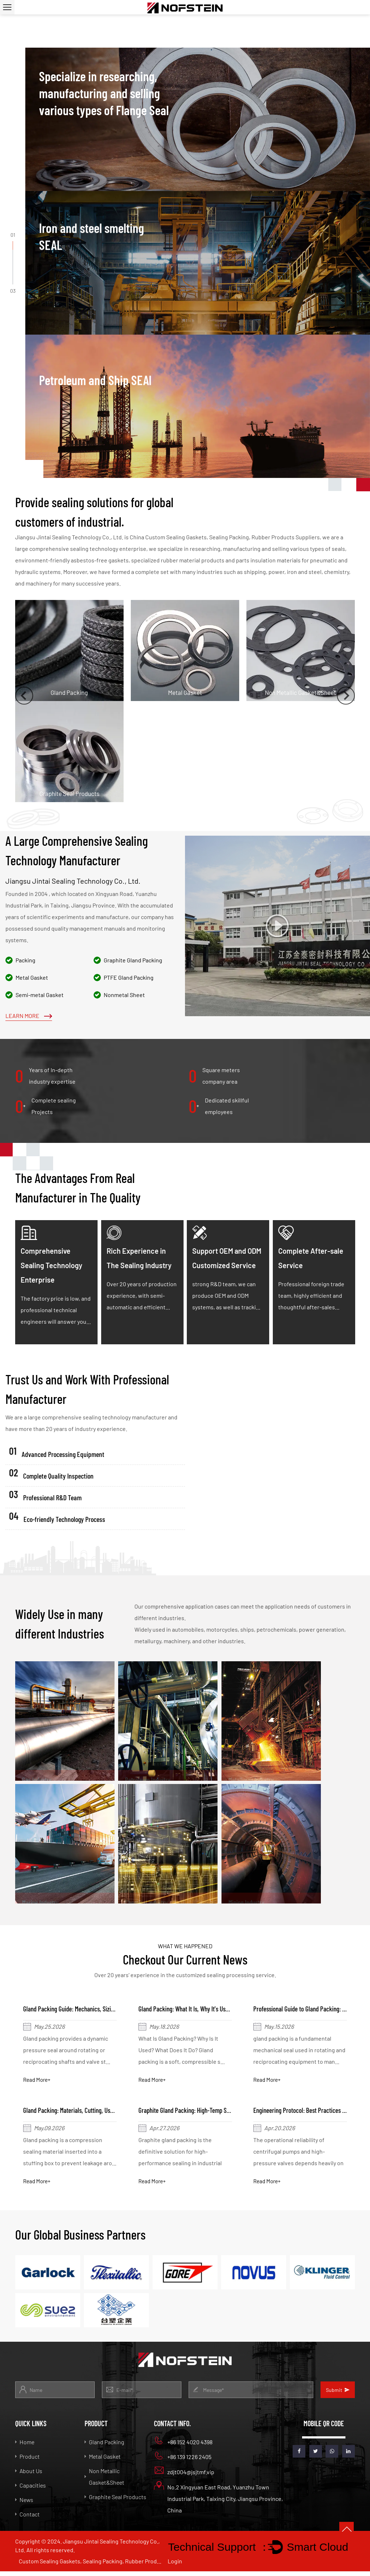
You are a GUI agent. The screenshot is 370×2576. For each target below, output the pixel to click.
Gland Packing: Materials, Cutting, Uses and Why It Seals (95, 2113)
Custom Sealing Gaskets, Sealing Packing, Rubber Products (91, 2565)
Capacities (30, 2489)
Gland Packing (104, 2446)
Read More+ (39, 2081)
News (24, 2504)
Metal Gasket (103, 2460)
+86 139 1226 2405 (182, 2459)
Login (175, 2565)
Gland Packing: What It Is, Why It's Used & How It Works (209, 2009)
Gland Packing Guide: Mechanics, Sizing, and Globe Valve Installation (110, 2009)
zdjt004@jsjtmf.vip (184, 2475)
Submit (337, 2394)
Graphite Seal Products (115, 2501)
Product (27, 2460)
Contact (27, 2518)
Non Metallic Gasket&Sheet (104, 2481)
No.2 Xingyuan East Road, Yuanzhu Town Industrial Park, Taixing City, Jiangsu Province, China (218, 2502)
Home (24, 2446)
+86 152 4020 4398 (183, 2445)
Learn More (28, 1015)
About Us (28, 2475)
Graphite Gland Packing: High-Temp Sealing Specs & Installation (220, 2113)
